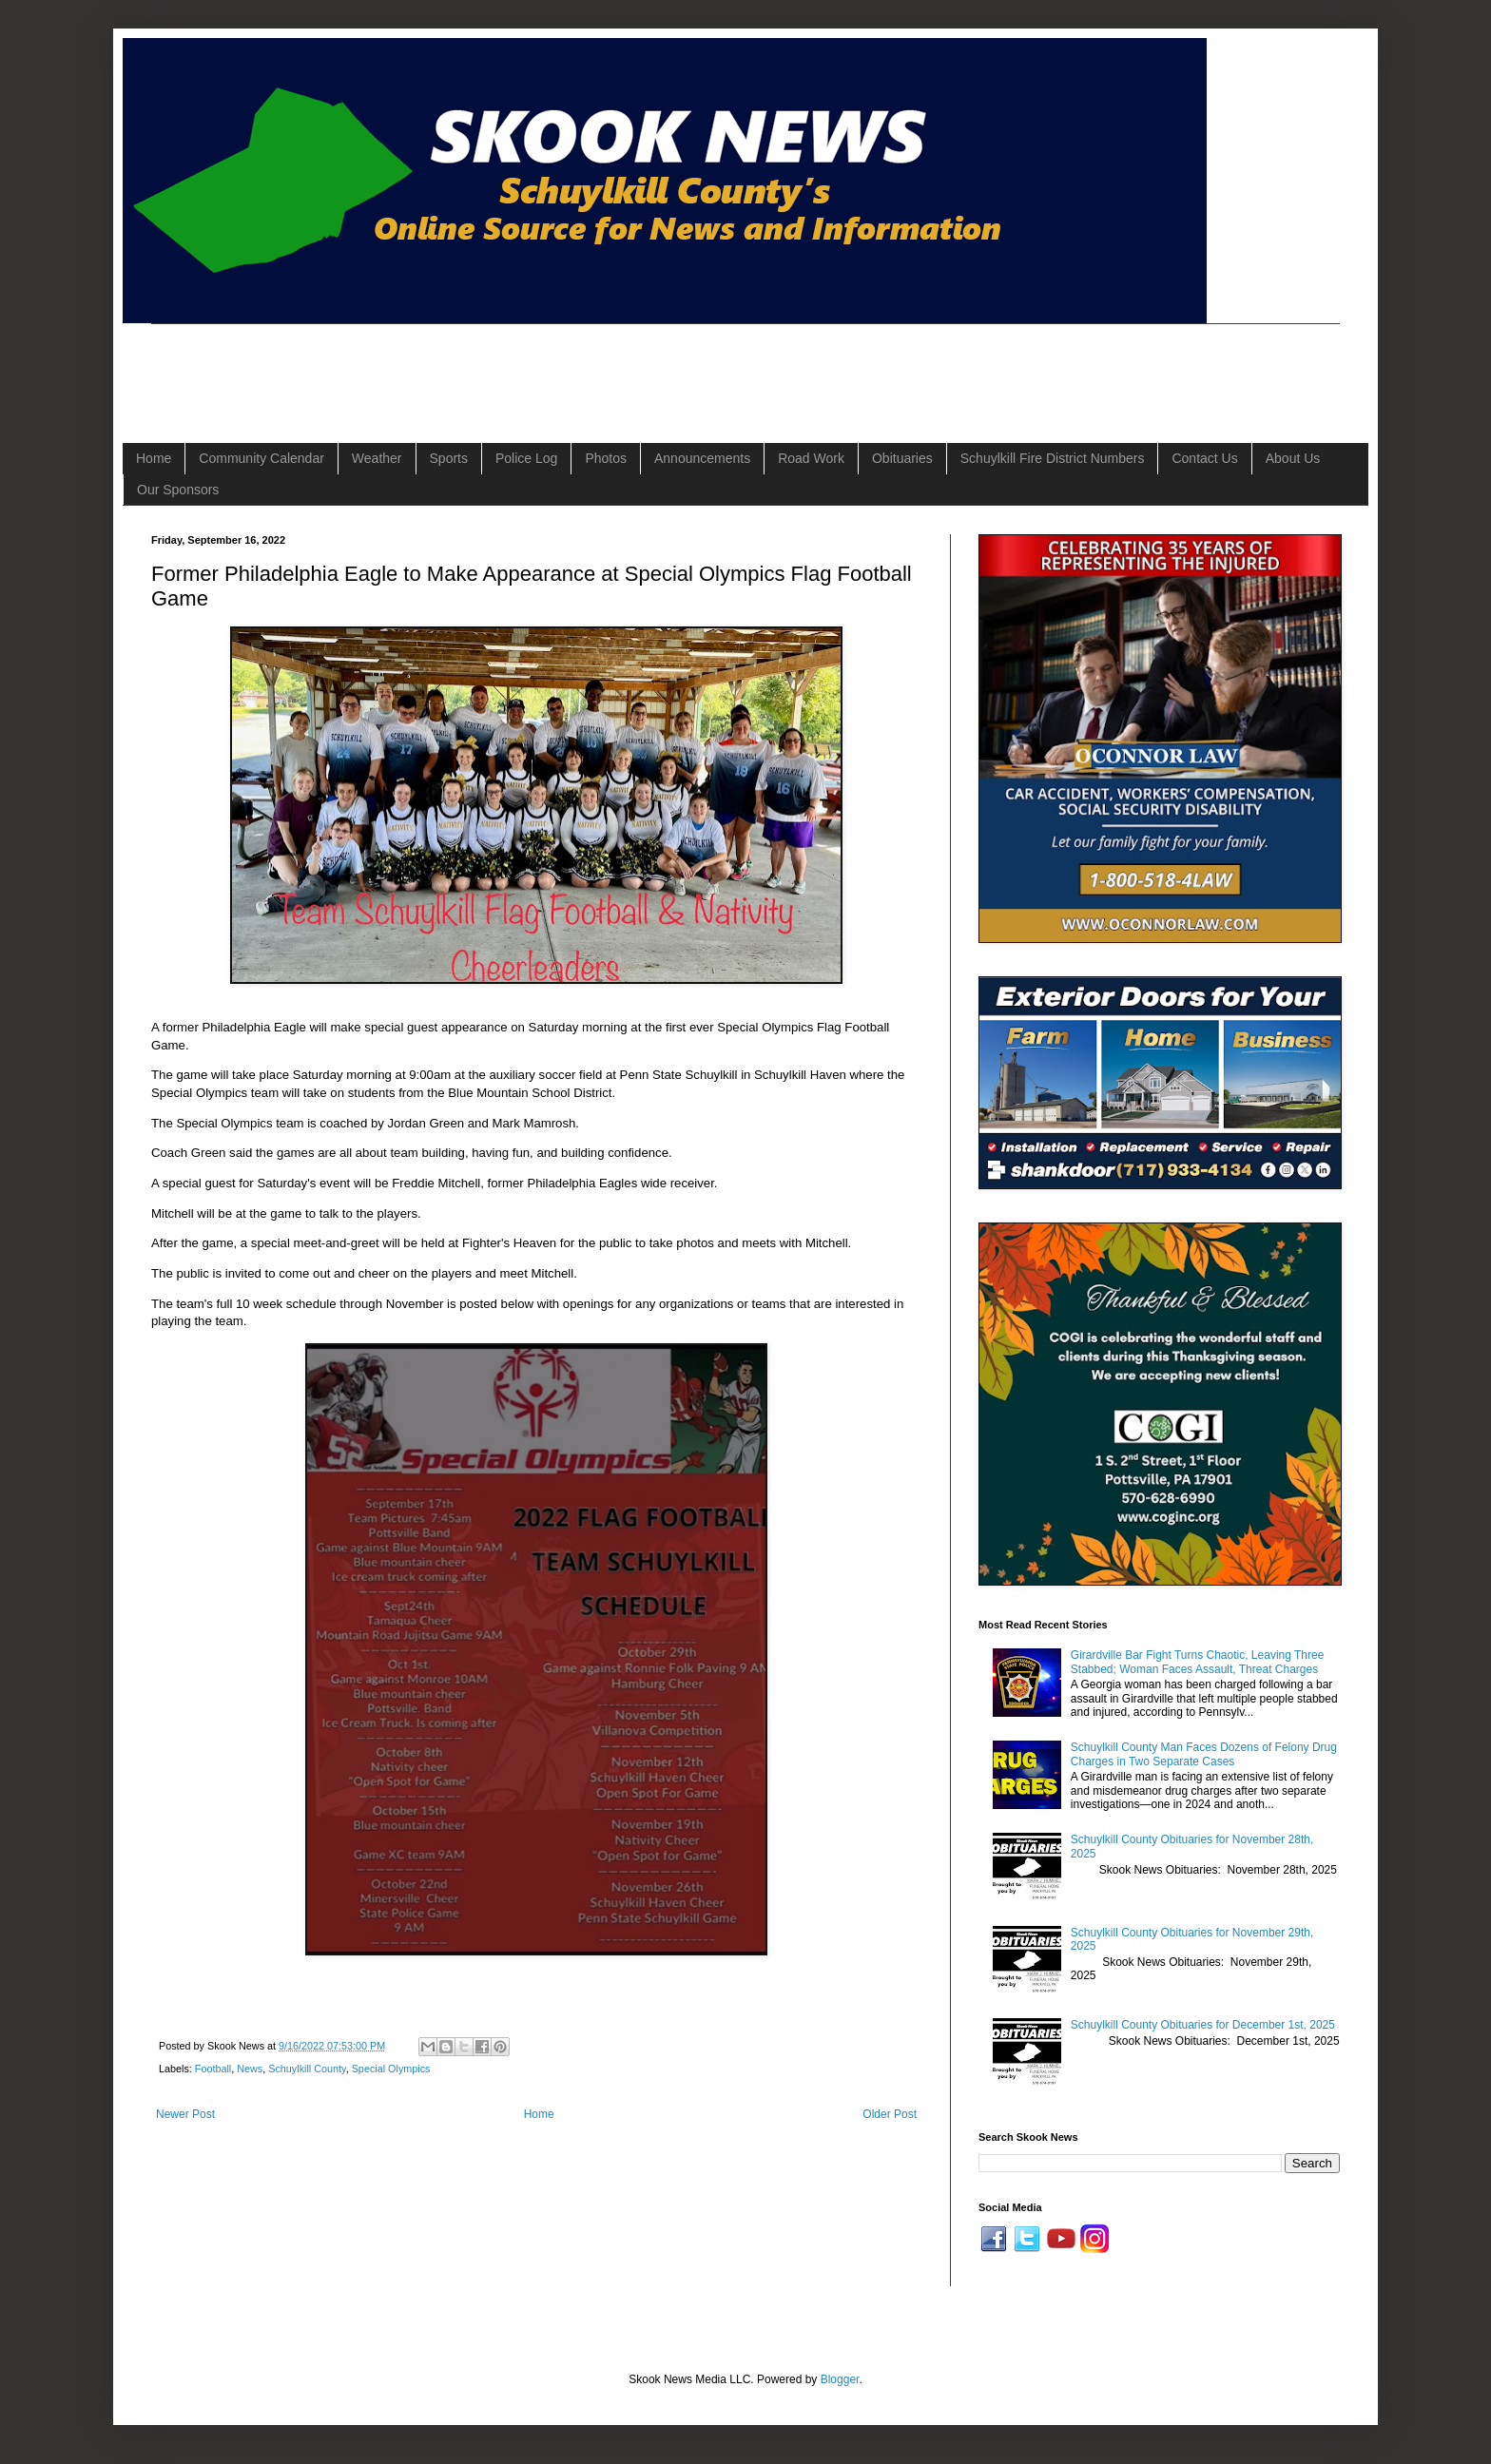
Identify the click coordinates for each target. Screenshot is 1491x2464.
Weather (377, 458)
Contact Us (1204, 458)
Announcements (702, 458)
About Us (1293, 458)
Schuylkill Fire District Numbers (1052, 458)
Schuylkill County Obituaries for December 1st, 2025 (1203, 2024)
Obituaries (902, 458)
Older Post (889, 2114)
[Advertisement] (497, 367)
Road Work (811, 458)
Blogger (840, 2379)
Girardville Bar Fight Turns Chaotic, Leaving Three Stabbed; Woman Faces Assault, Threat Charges (1198, 1661)
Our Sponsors (178, 489)
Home (153, 458)
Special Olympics (391, 2068)
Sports (449, 458)
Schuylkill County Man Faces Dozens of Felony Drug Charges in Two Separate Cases (1204, 1754)
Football (213, 2068)
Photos (606, 458)
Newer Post (185, 2114)
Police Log (526, 458)
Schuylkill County (306, 2068)
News (249, 2068)
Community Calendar (261, 458)
